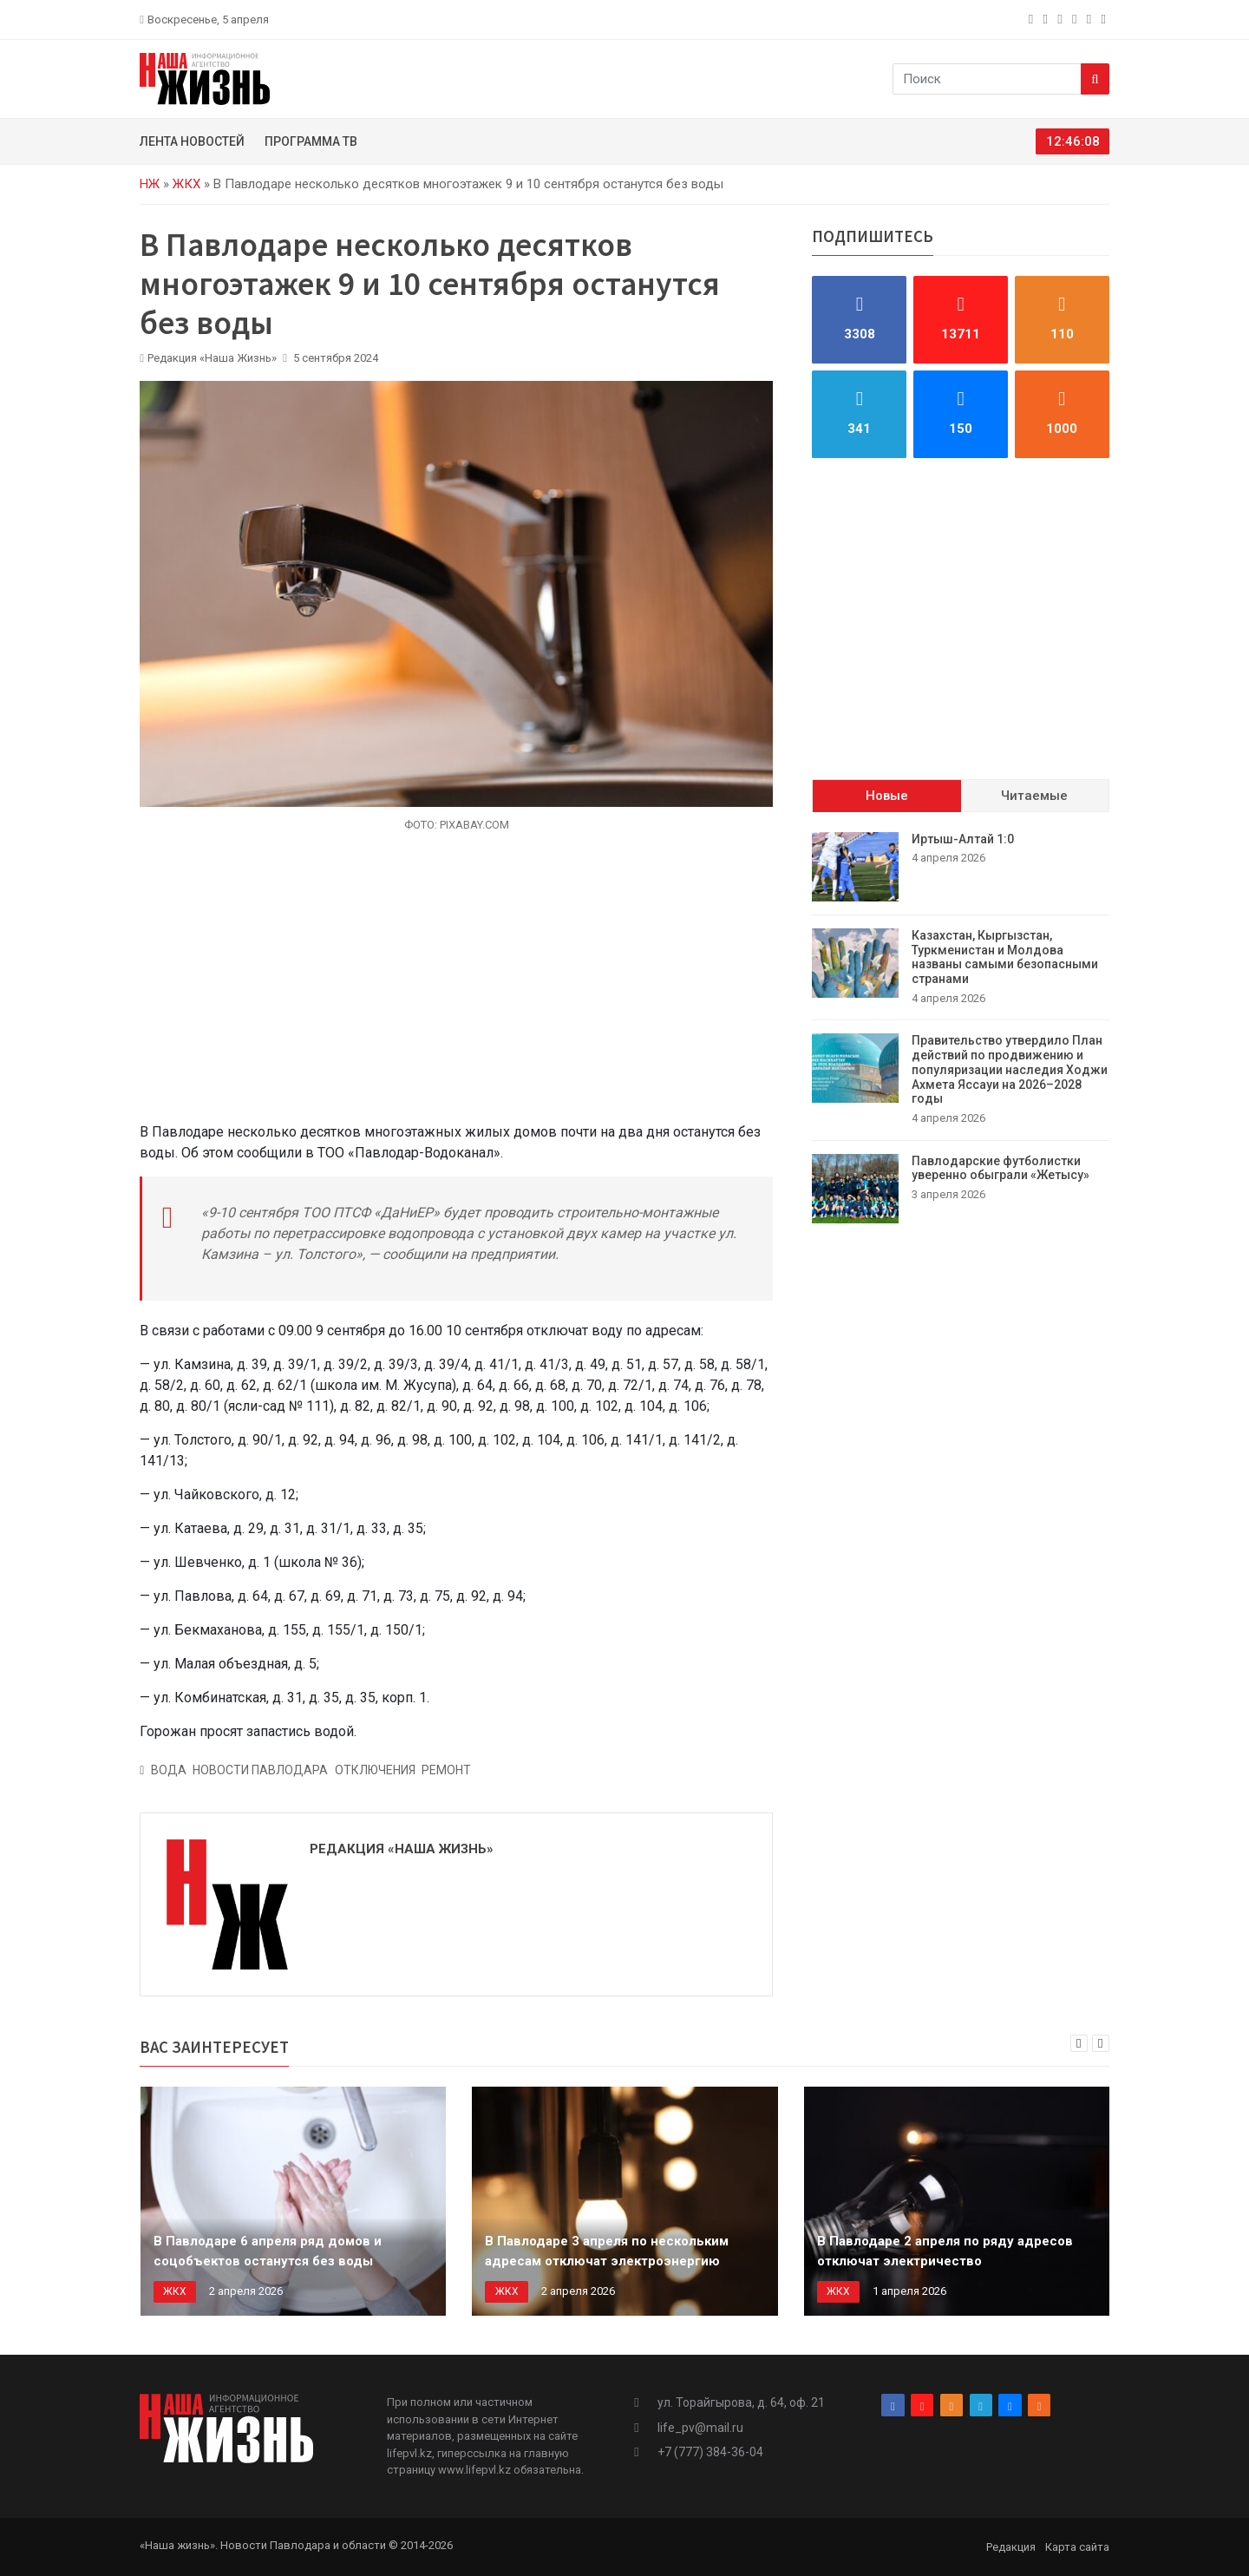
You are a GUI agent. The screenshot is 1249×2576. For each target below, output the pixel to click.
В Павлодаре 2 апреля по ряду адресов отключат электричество (945, 2251)
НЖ (150, 184)
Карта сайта (1077, 2546)
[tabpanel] (960, 1027)
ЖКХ (186, 184)
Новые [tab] (887, 795)
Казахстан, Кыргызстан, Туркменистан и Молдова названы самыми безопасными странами (1005, 957)
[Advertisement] (456, 987)
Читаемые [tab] (1034, 795)
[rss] (1105, 19)
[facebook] (1032, 19)
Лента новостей (192, 141)
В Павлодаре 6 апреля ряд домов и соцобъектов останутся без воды (268, 2251)
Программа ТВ (311, 141)
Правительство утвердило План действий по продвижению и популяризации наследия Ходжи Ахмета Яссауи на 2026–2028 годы (1010, 1069)
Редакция (1011, 2546)
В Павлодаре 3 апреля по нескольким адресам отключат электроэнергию (607, 2251)
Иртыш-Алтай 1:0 (963, 839)
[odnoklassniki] (1061, 19)
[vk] (1091, 19)
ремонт (446, 1770)
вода (168, 1770)
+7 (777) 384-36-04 (710, 2452)
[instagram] (1047, 19)
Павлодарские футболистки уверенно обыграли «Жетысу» (1000, 1168)
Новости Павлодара (260, 1770)
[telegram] (1076, 19)
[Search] (1095, 79)
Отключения (375, 1770)
